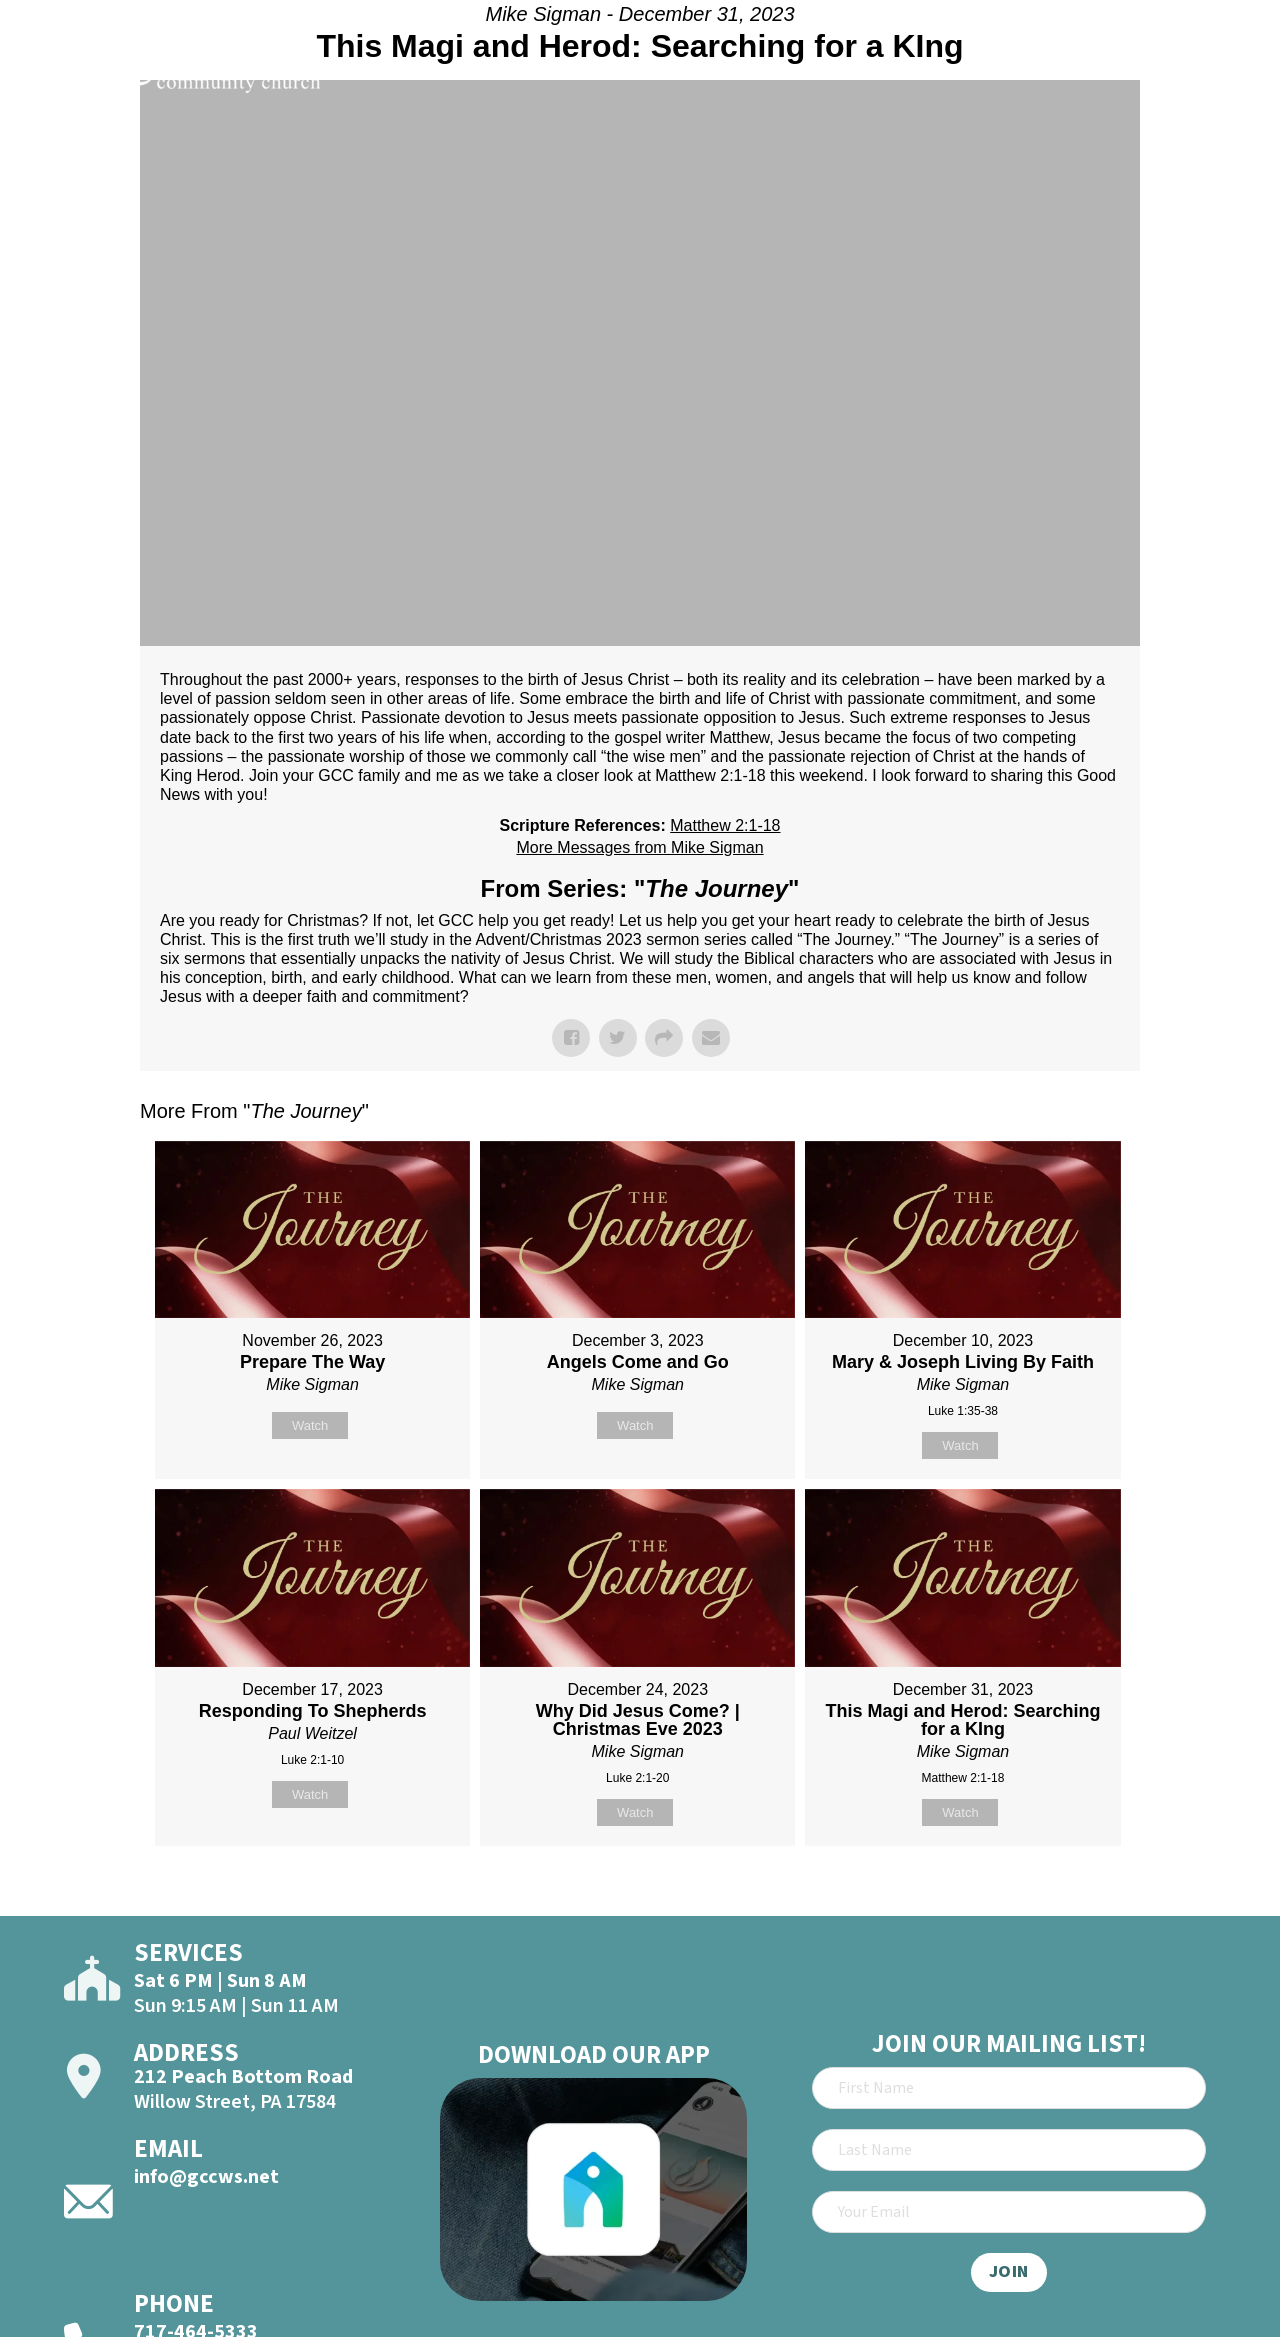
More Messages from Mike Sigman (639, 847)
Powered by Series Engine (1066, 1896)
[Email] (1009, 2212)
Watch (310, 1425)
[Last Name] (1009, 2150)
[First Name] (1009, 2088)
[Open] (1228, 72)
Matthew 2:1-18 (725, 825)
